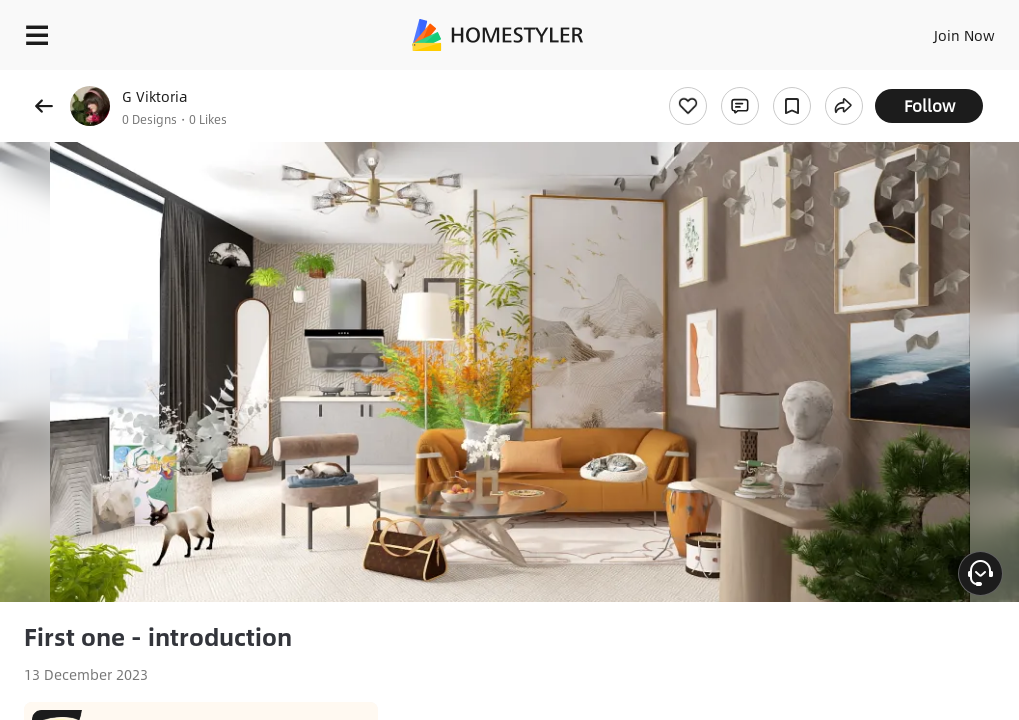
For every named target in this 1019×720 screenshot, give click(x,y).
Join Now (964, 35)
